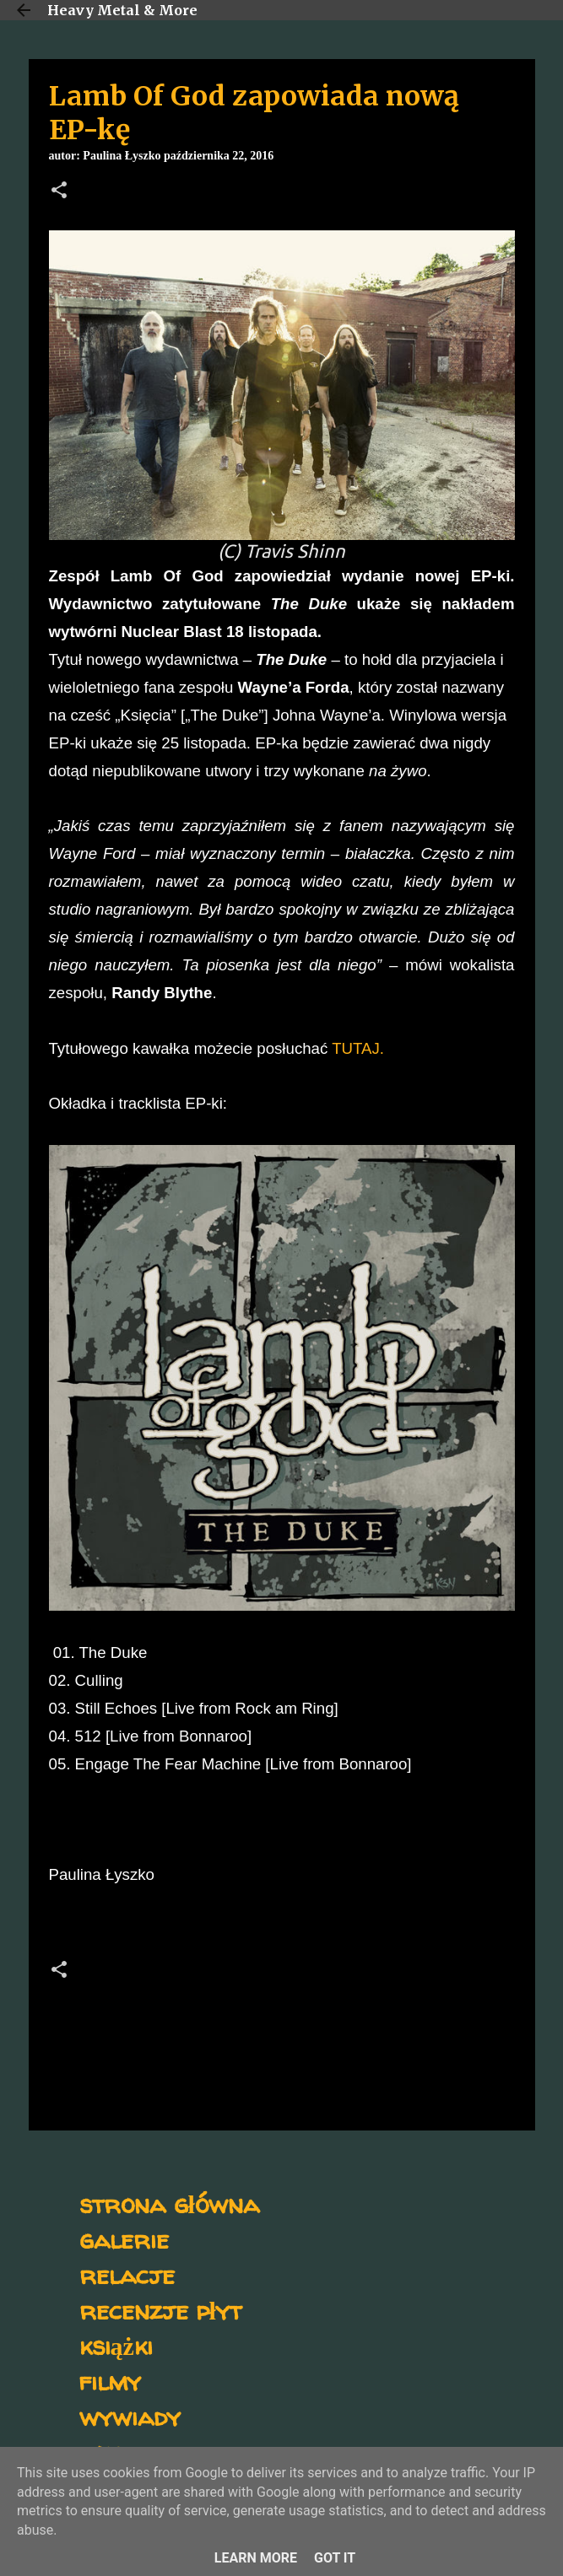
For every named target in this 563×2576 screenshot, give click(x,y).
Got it (334, 2558)
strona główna (169, 2203)
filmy (110, 2380)
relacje (127, 2274)
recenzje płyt (160, 2309)
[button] (59, 191)
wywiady (130, 2416)
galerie (124, 2239)
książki (116, 2345)
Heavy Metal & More (122, 10)
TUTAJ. (358, 1048)
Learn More (255, 2558)
